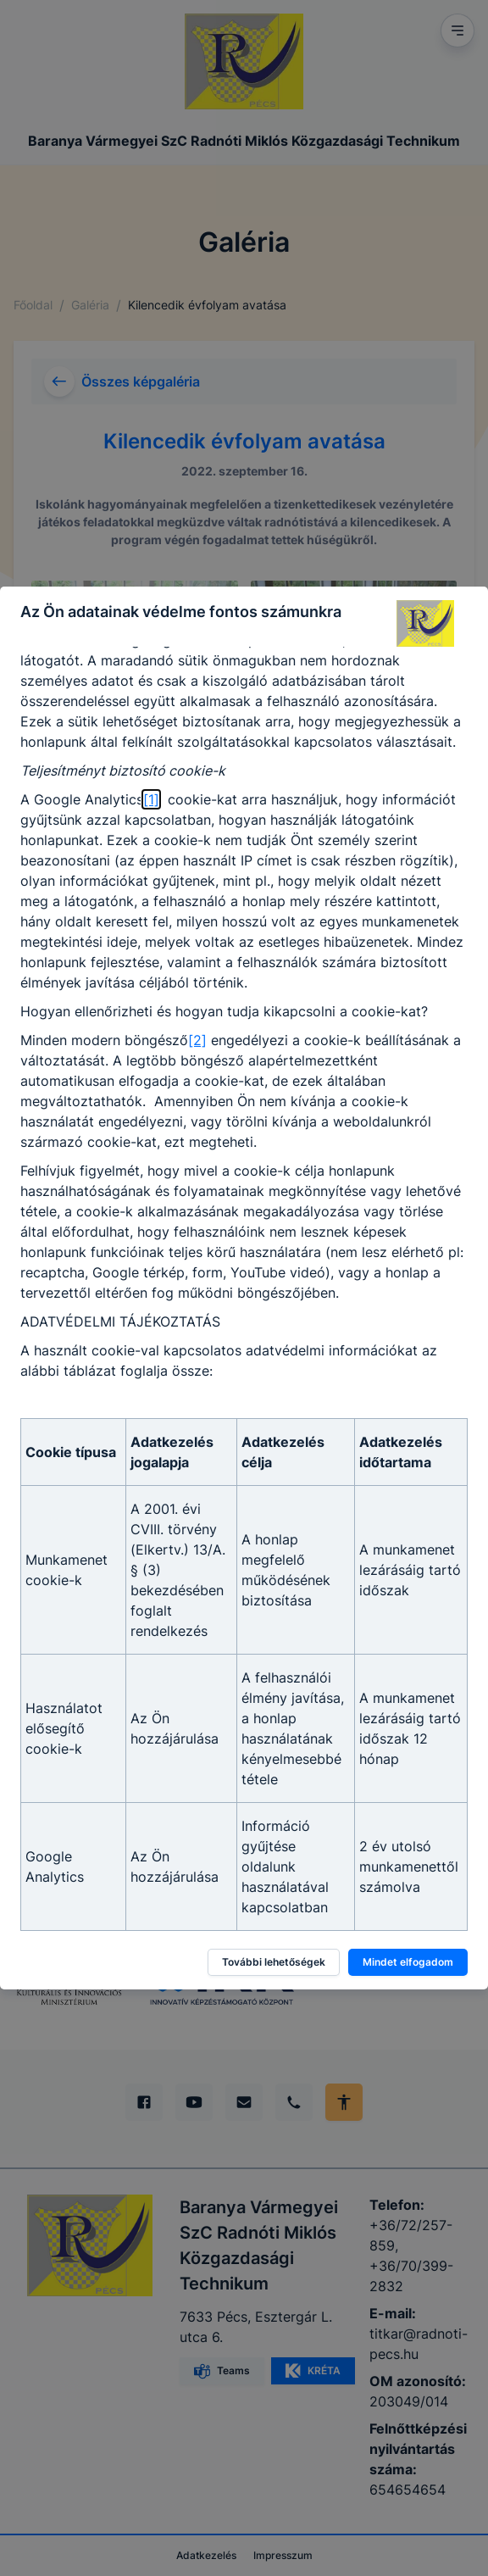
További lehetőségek (273, 1962)
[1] (151, 799)
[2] (197, 1040)
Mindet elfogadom (408, 1962)
